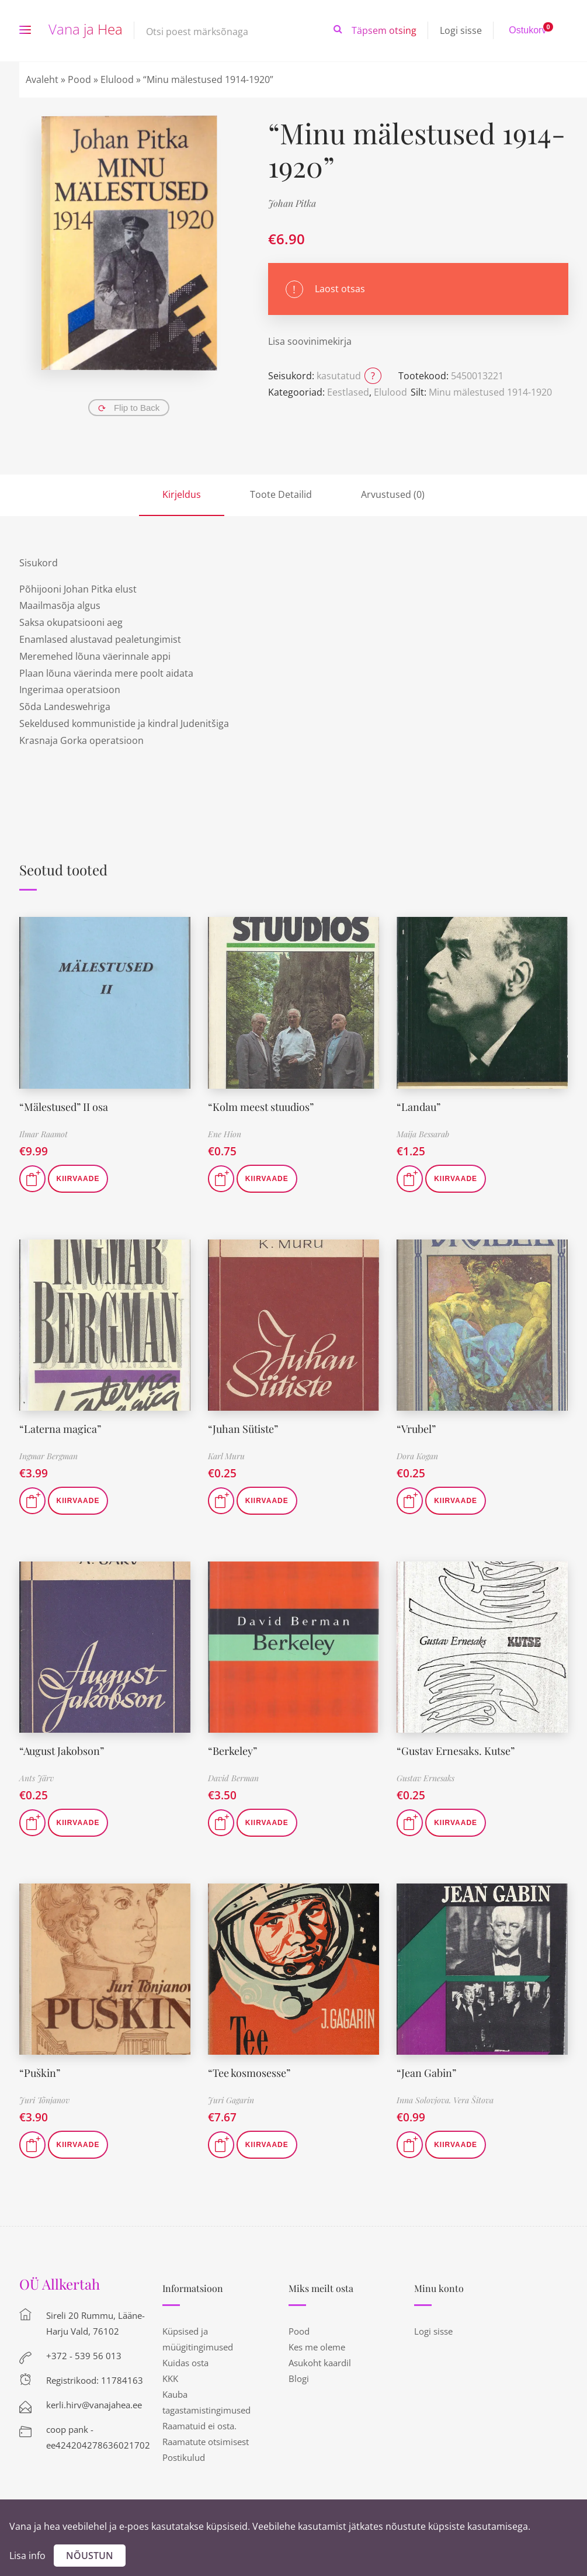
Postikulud (183, 2457)
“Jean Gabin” (426, 2073)
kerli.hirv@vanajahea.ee (94, 2405)
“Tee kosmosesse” (249, 2073)
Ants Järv (36, 1778)
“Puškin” (39, 2073)
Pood (79, 79)
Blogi (299, 2378)
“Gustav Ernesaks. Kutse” (456, 1751)
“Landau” (418, 1107)
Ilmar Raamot (43, 1134)
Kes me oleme (317, 2347)
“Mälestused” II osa (63, 1107)
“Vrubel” (416, 1429)
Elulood (117, 79)
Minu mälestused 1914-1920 (490, 392)
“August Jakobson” (61, 1751)
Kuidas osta (185, 2363)
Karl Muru (226, 1456)
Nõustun (89, 2555)
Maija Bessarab (423, 1134)
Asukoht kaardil (320, 2363)
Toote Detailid (281, 494)
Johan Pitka (292, 203)
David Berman (233, 1778)
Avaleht (42, 79)
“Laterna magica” (60, 1429)
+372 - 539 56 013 (83, 2356)
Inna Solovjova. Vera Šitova (445, 2100)
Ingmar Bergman (48, 1456)
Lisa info (27, 2555)
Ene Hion (224, 1134)
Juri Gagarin (231, 2100)
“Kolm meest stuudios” (261, 1107)
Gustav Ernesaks (425, 1778)
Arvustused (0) (393, 494)
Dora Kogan (417, 1456)
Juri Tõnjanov (44, 2100)
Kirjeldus (181, 494)
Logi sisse (461, 30)
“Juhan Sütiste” (243, 1429)
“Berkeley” (232, 1751)
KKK (170, 2378)
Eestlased (348, 392)
